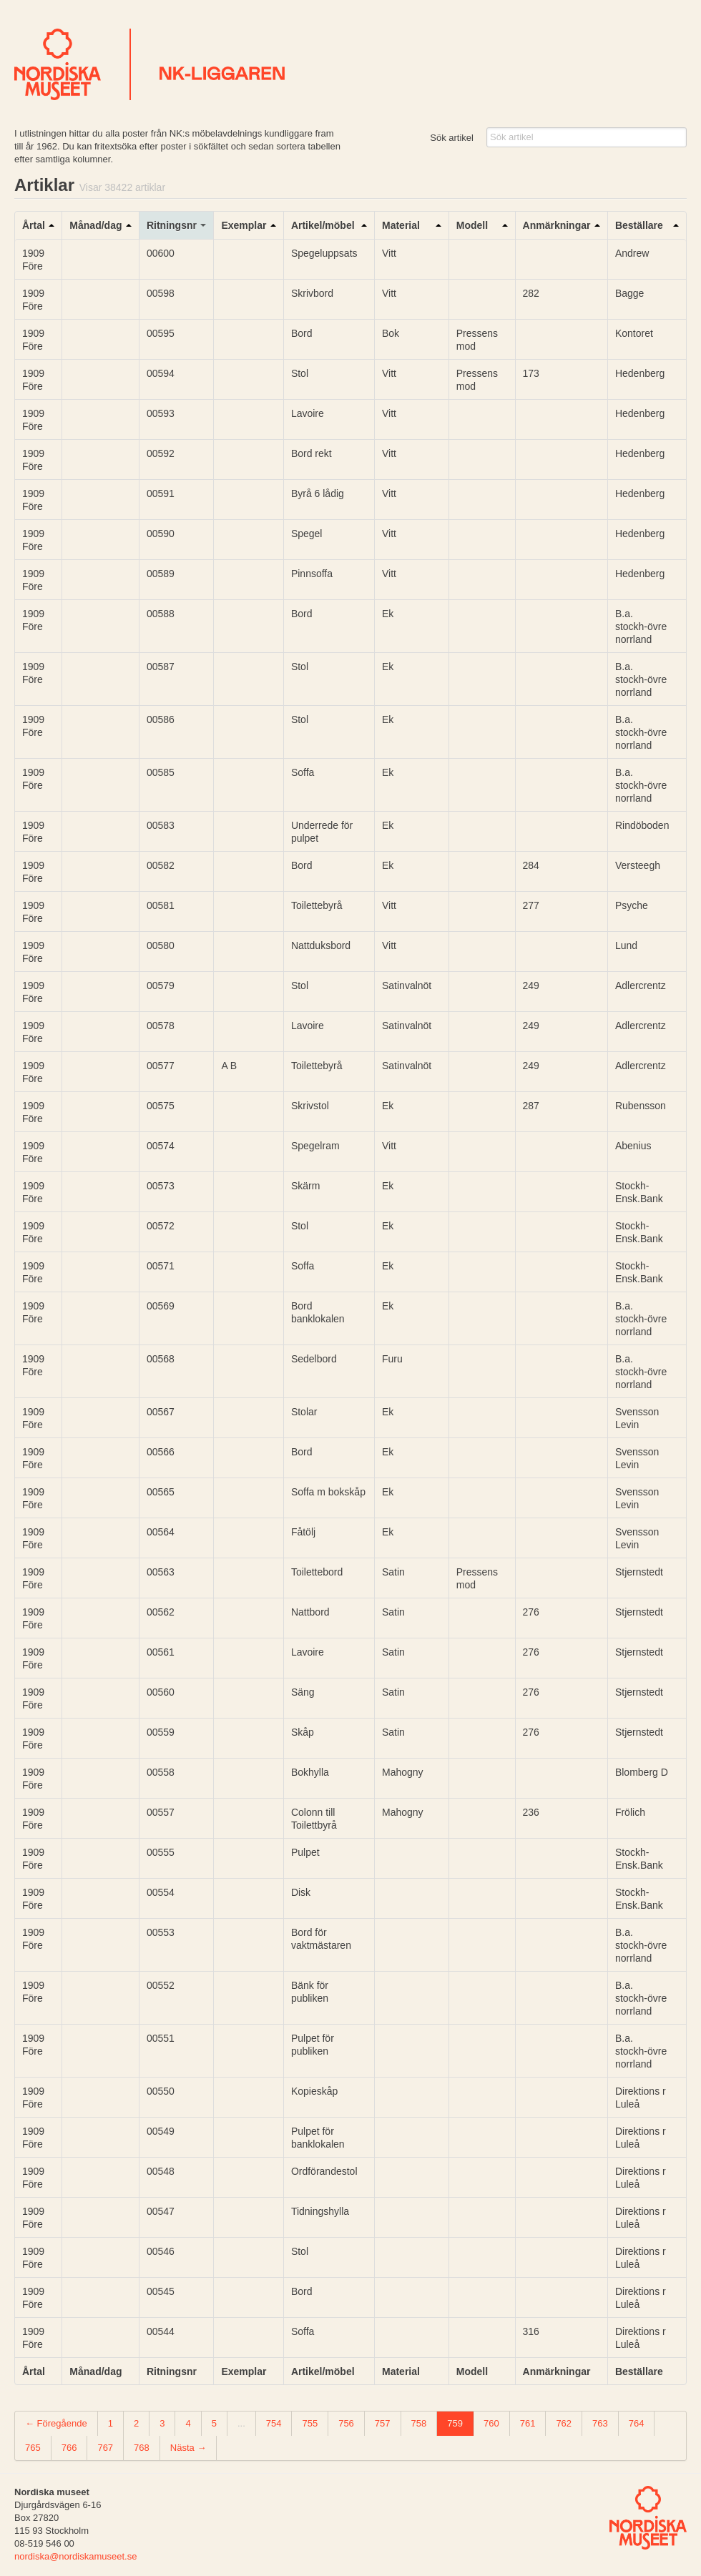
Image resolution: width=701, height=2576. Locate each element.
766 (69, 2447)
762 (564, 2423)
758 (419, 2423)
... (241, 2423)
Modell (472, 225)
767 (105, 2447)
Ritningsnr (172, 225)
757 (383, 2423)
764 (636, 2423)
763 (600, 2423)
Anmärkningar (557, 225)
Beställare (639, 225)
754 (274, 2423)
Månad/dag (95, 225)
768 (141, 2447)
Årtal (33, 225)
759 (455, 2423)
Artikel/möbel (323, 225)
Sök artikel (452, 137)
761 (528, 2423)
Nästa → (188, 2447)
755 (310, 2423)
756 (346, 2423)
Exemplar (243, 225)
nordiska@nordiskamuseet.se (75, 2556)
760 (491, 2423)
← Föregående (56, 2423)
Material (401, 225)
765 (33, 2447)
